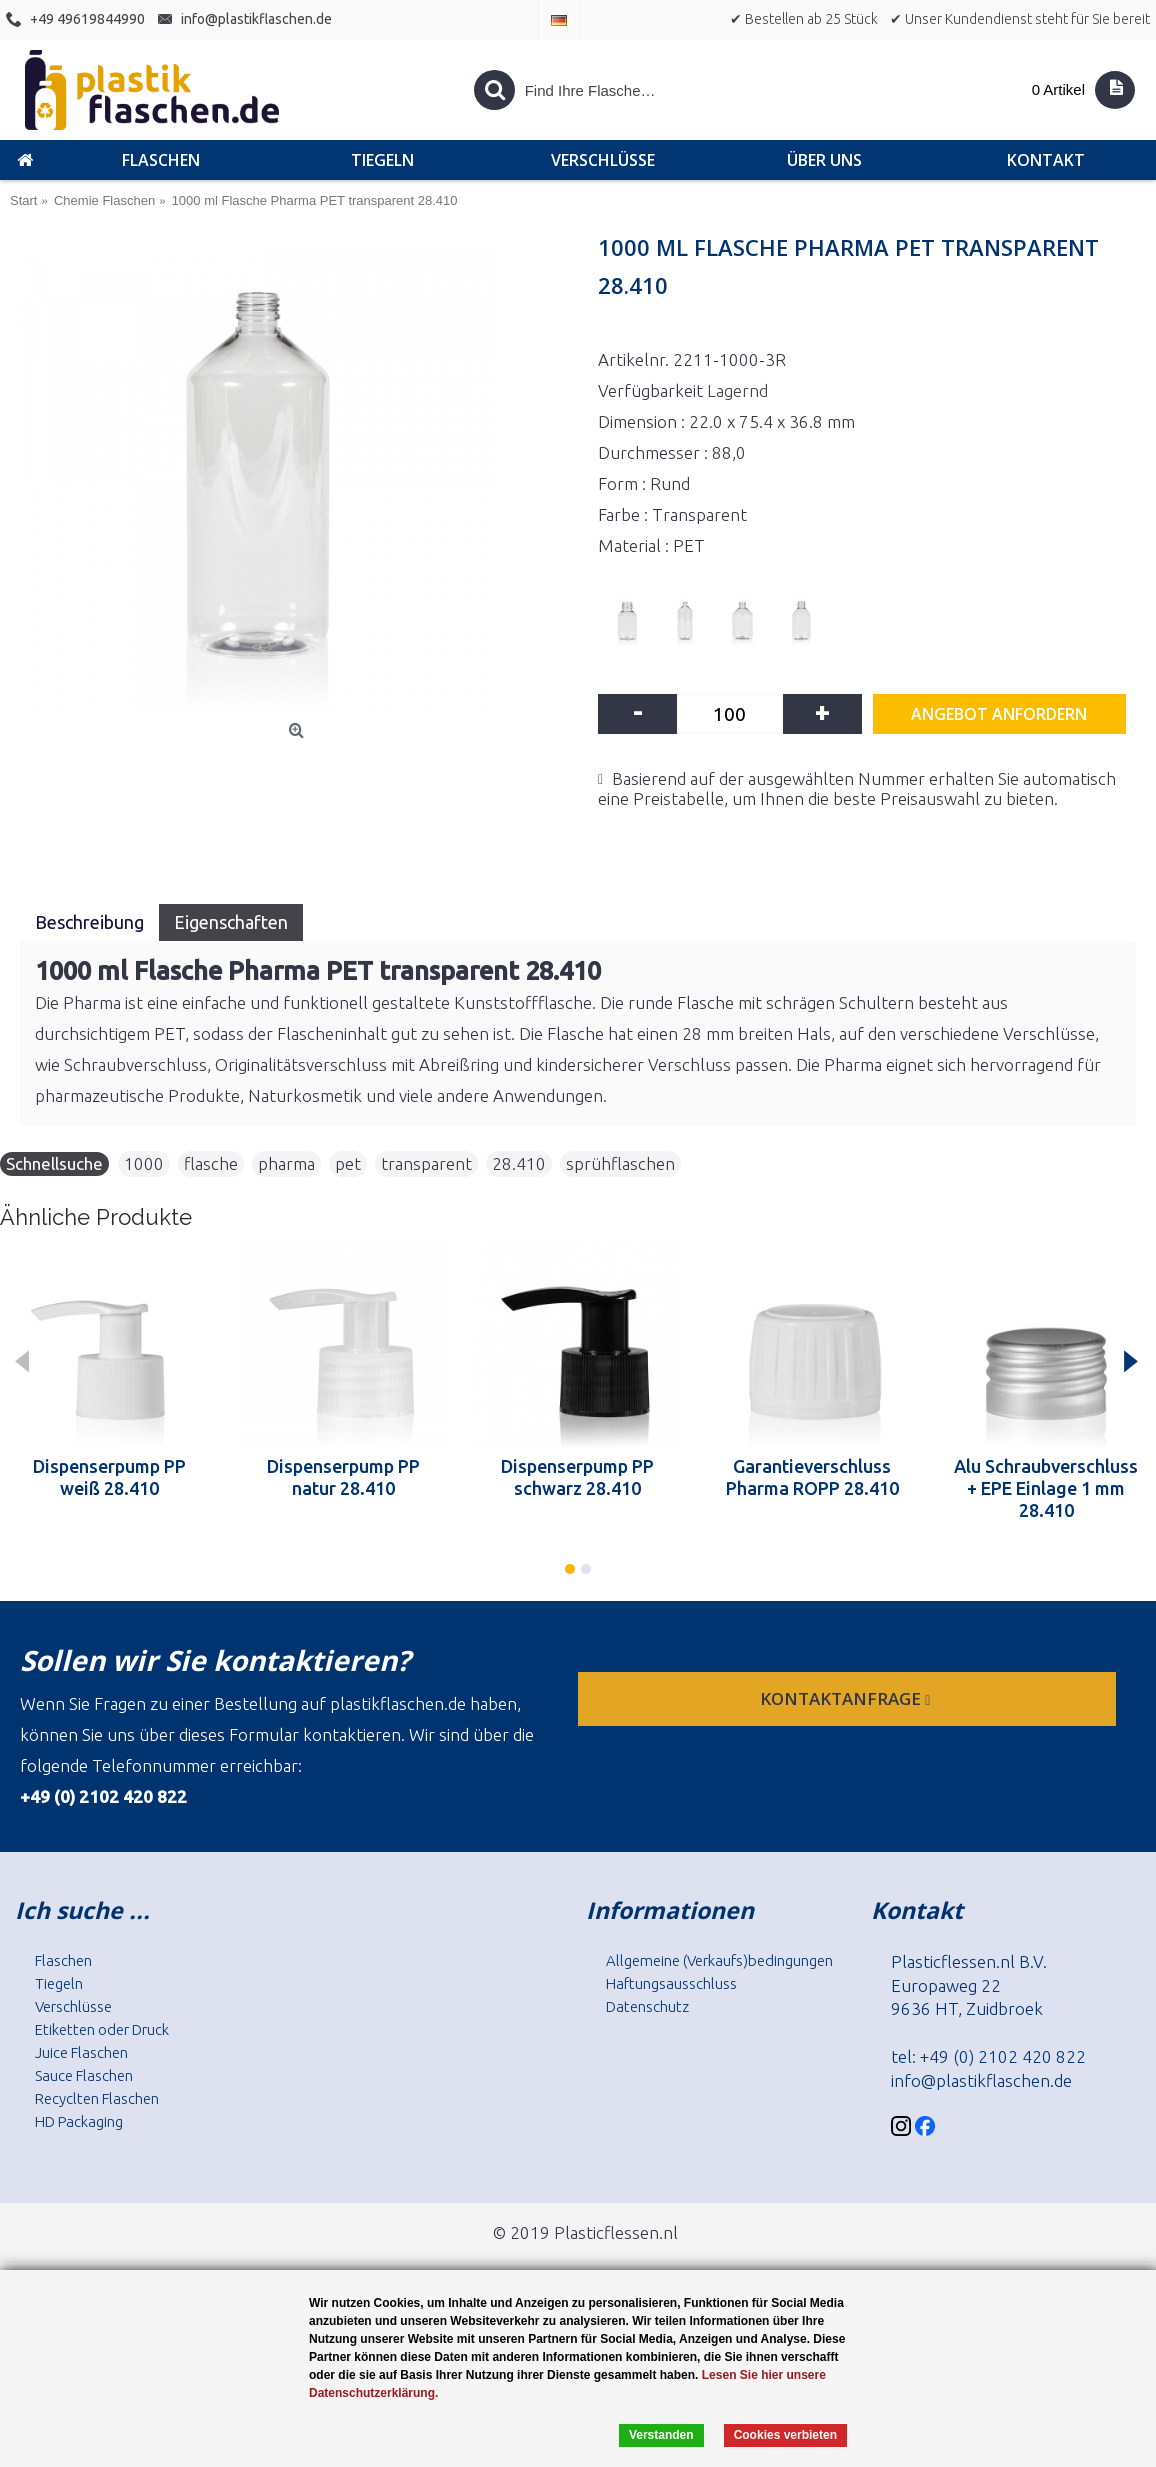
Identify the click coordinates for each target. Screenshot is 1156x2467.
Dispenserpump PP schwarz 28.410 (577, 1477)
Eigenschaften (231, 922)
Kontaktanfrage (847, 1698)
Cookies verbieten (785, 2435)
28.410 (519, 1163)
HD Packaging (79, 2121)
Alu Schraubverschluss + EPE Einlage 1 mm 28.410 (1046, 1488)
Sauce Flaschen (84, 2075)
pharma (286, 1163)
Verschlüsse (73, 2006)
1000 (144, 1163)
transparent (426, 1163)
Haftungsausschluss (671, 1983)
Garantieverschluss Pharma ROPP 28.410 (812, 1477)
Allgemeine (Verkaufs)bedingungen (719, 1960)
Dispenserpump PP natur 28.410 (343, 1477)
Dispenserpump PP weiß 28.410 (109, 1477)
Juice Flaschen (81, 2052)
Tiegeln (59, 1983)
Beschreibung (89, 922)
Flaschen (63, 1960)
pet (348, 1163)
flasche (211, 1163)
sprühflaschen (620, 1163)
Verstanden (661, 2435)
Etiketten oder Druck (102, 2029)
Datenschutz (647, 2006)
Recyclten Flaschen (97, 2098)
